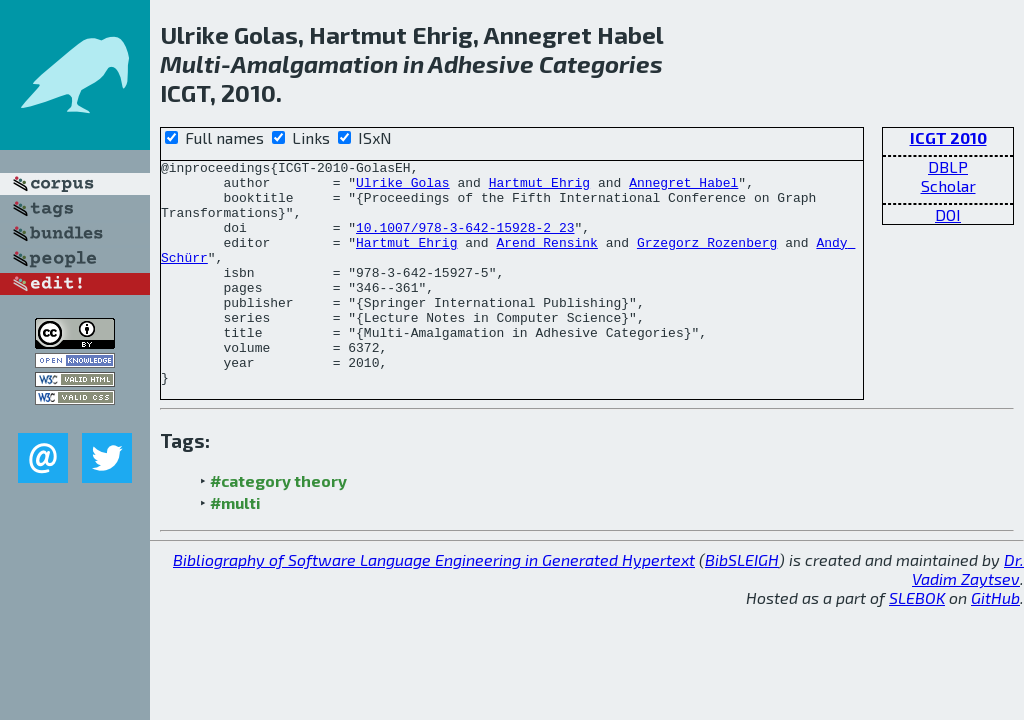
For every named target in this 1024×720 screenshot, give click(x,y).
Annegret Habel (683, 188)
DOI (948, 214)
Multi (190, 63)
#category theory (278, 525)
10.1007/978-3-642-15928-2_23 (465, 242)
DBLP (948, 166)
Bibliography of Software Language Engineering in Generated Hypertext (434, 604)
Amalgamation (314, 63)
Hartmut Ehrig (539, 188)
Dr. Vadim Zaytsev (968, 614)
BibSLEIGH (742, 604)
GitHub (995, 642)
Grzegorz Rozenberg (707, 260)
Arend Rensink (546, 260)
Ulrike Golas (403, 188)
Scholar (948, 185)
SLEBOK (917, 642)
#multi (235, 547)
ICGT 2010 (948, 137)
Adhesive (481, 63)
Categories (601, 63)
